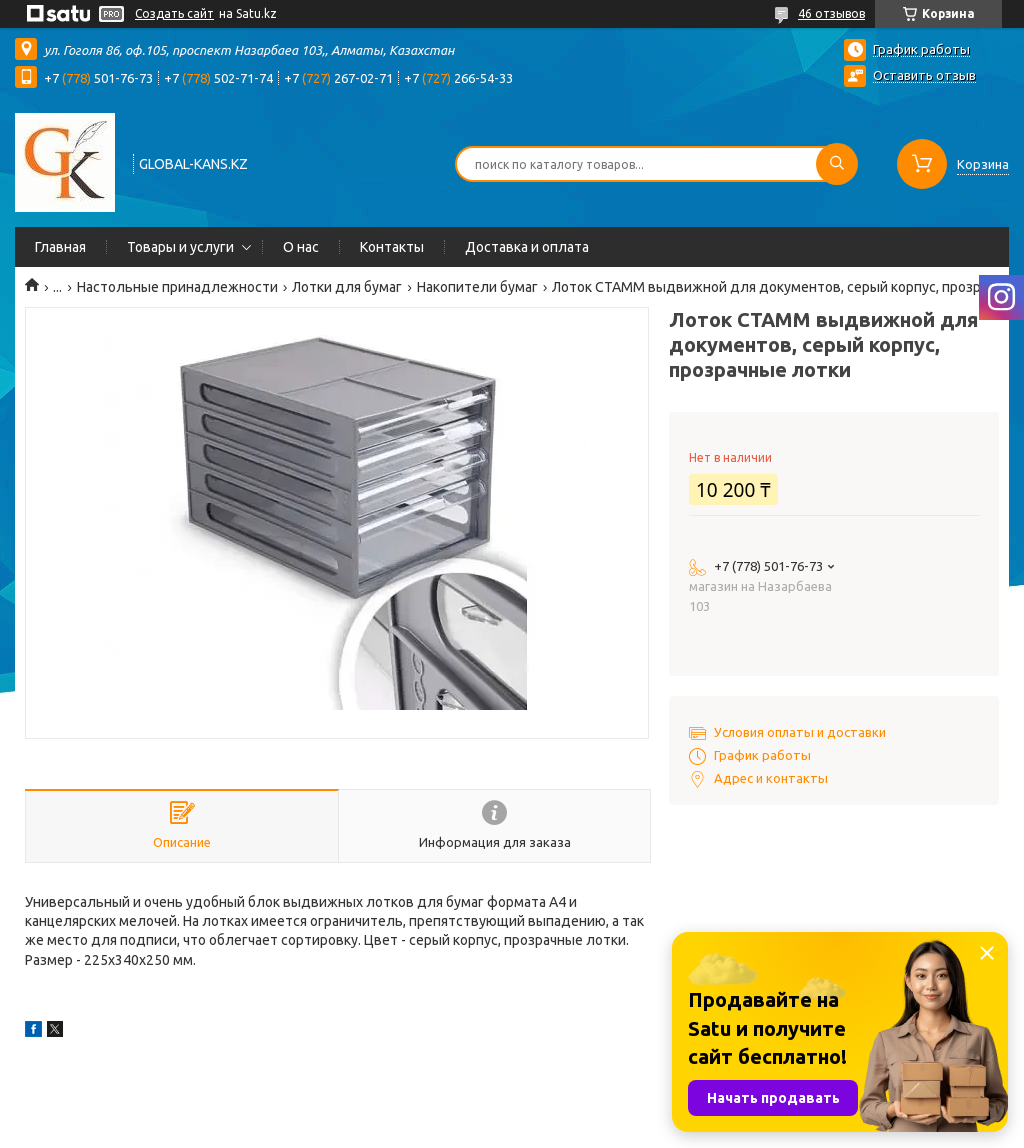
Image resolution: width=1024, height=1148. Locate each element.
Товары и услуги (180, 247)
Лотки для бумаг (347, 287)
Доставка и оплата (527, 247)
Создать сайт (174, 13)
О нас (301, 247)
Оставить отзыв (924, 75)
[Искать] (837, 164)
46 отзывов (831, 13)
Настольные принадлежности (177, 287)
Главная (60, 247)
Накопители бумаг (477, 287)
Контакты (392, 247)
